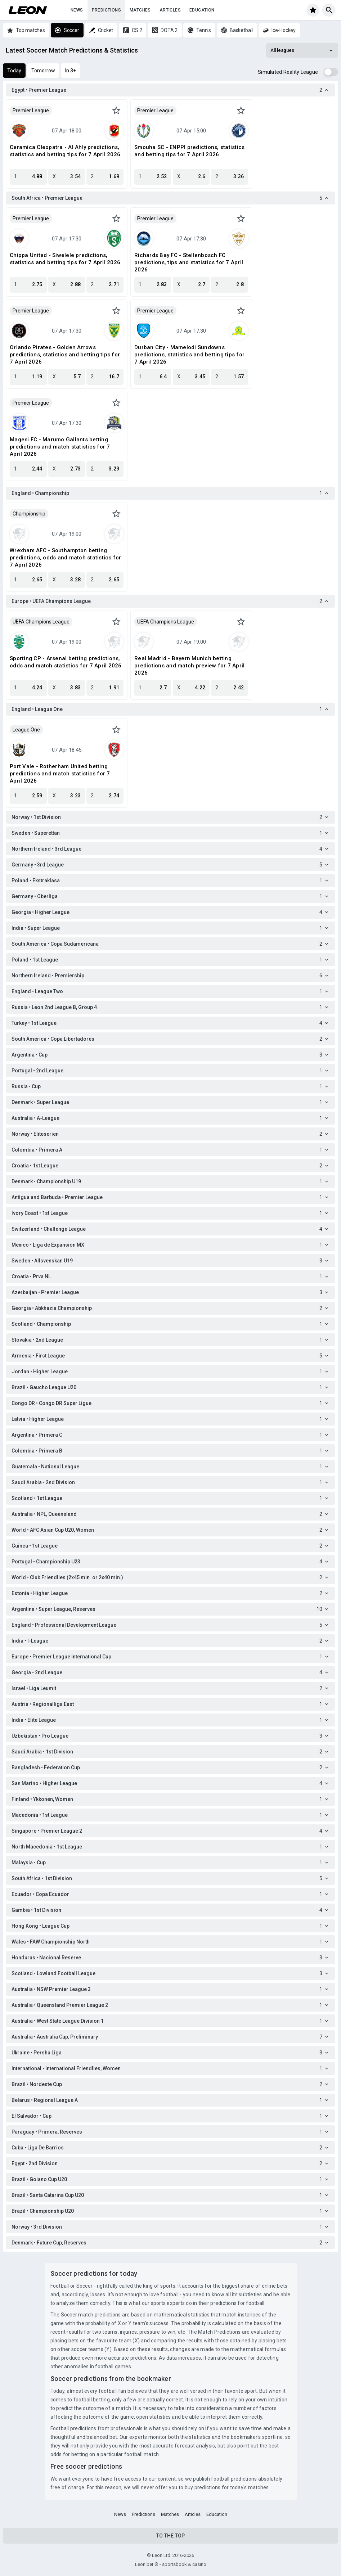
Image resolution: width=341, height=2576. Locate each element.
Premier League (31, 110)
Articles (170, 10)
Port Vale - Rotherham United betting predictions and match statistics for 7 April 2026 (60, 773)
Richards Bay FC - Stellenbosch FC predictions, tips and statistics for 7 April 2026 (188, 262)
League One (26, 730)
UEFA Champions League (41, 622)
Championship (29, 514)
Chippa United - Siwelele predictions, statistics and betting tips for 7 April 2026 (65, 259)
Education (202, 10)
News (77, 10)
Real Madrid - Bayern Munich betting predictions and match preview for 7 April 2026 (189, 665)
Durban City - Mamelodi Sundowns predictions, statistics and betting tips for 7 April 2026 (189, 354)
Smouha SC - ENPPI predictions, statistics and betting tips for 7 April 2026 (189, 151)
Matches (140, 10)
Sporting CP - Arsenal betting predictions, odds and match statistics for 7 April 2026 (66, 662)
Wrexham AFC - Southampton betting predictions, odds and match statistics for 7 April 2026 (65, 557)
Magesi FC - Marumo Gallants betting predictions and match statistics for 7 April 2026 (60, 446)
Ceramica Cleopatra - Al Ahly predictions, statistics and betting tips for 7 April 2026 (65, 151)
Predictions (106, 10)
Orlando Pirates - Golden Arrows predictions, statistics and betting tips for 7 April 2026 (65, 354)
